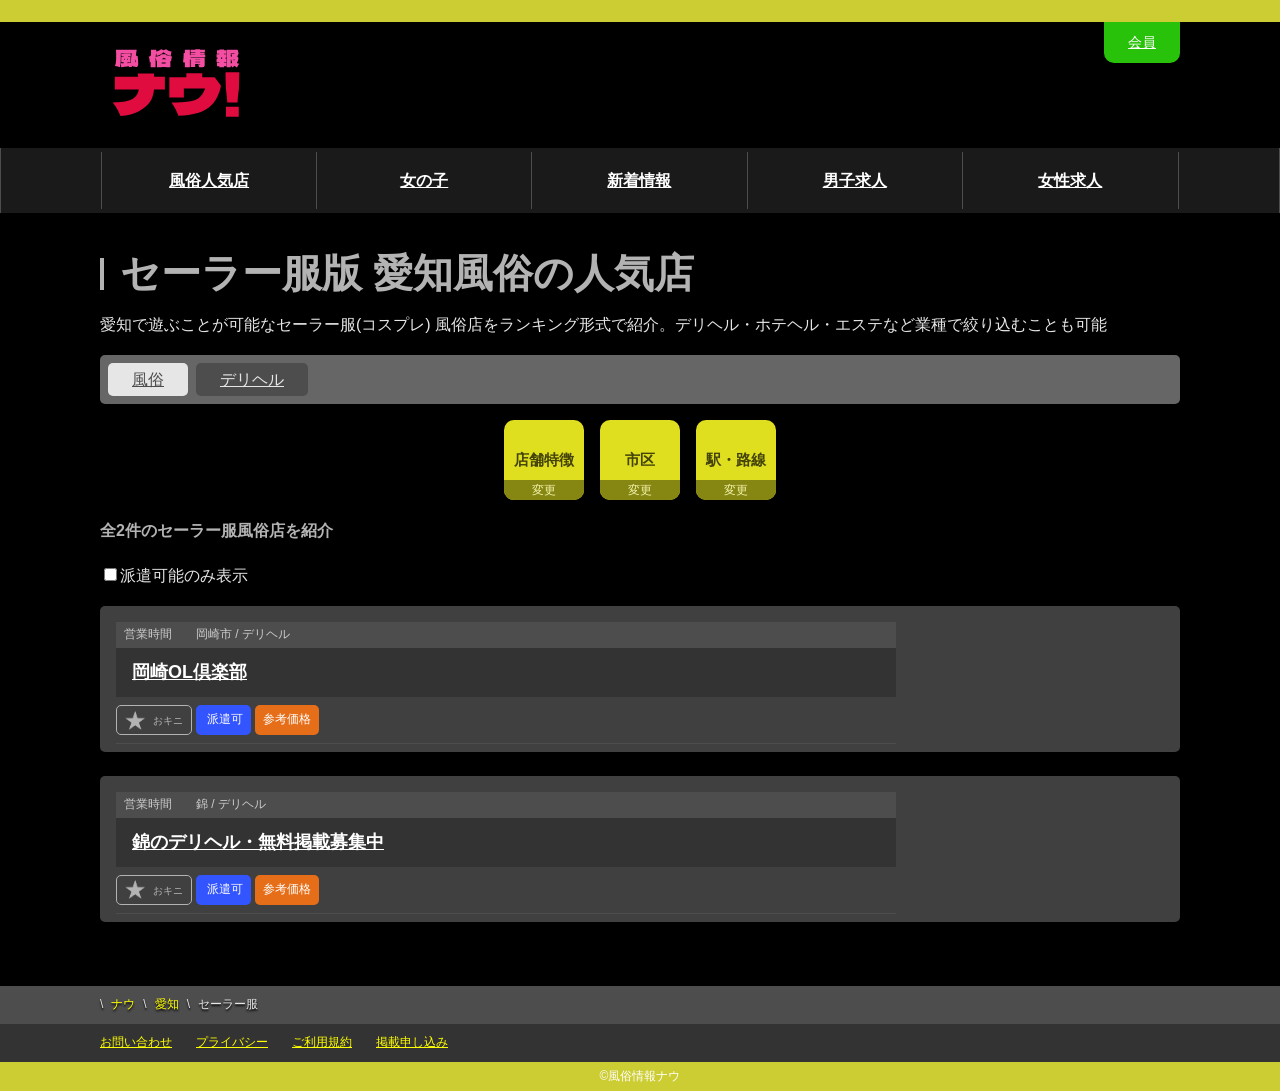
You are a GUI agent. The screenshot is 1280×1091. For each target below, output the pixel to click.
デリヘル (252, 379)
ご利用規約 (322, 1042)
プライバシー (232, 1042)
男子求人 (855, 180)
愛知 (167, 1004)
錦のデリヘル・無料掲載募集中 (258, 842)
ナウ (123, 1004)
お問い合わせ (136, 1042)
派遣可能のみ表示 (176, 575)
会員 (1142, 42)
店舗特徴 (544, 459)
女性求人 (1070, 180)
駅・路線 (736, 459)
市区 (640, 459)
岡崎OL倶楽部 (189, 672)
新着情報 (639, 180)
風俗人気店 (209, 180)
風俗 (148, 379)
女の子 (424, 180)
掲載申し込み (412, 1042)
